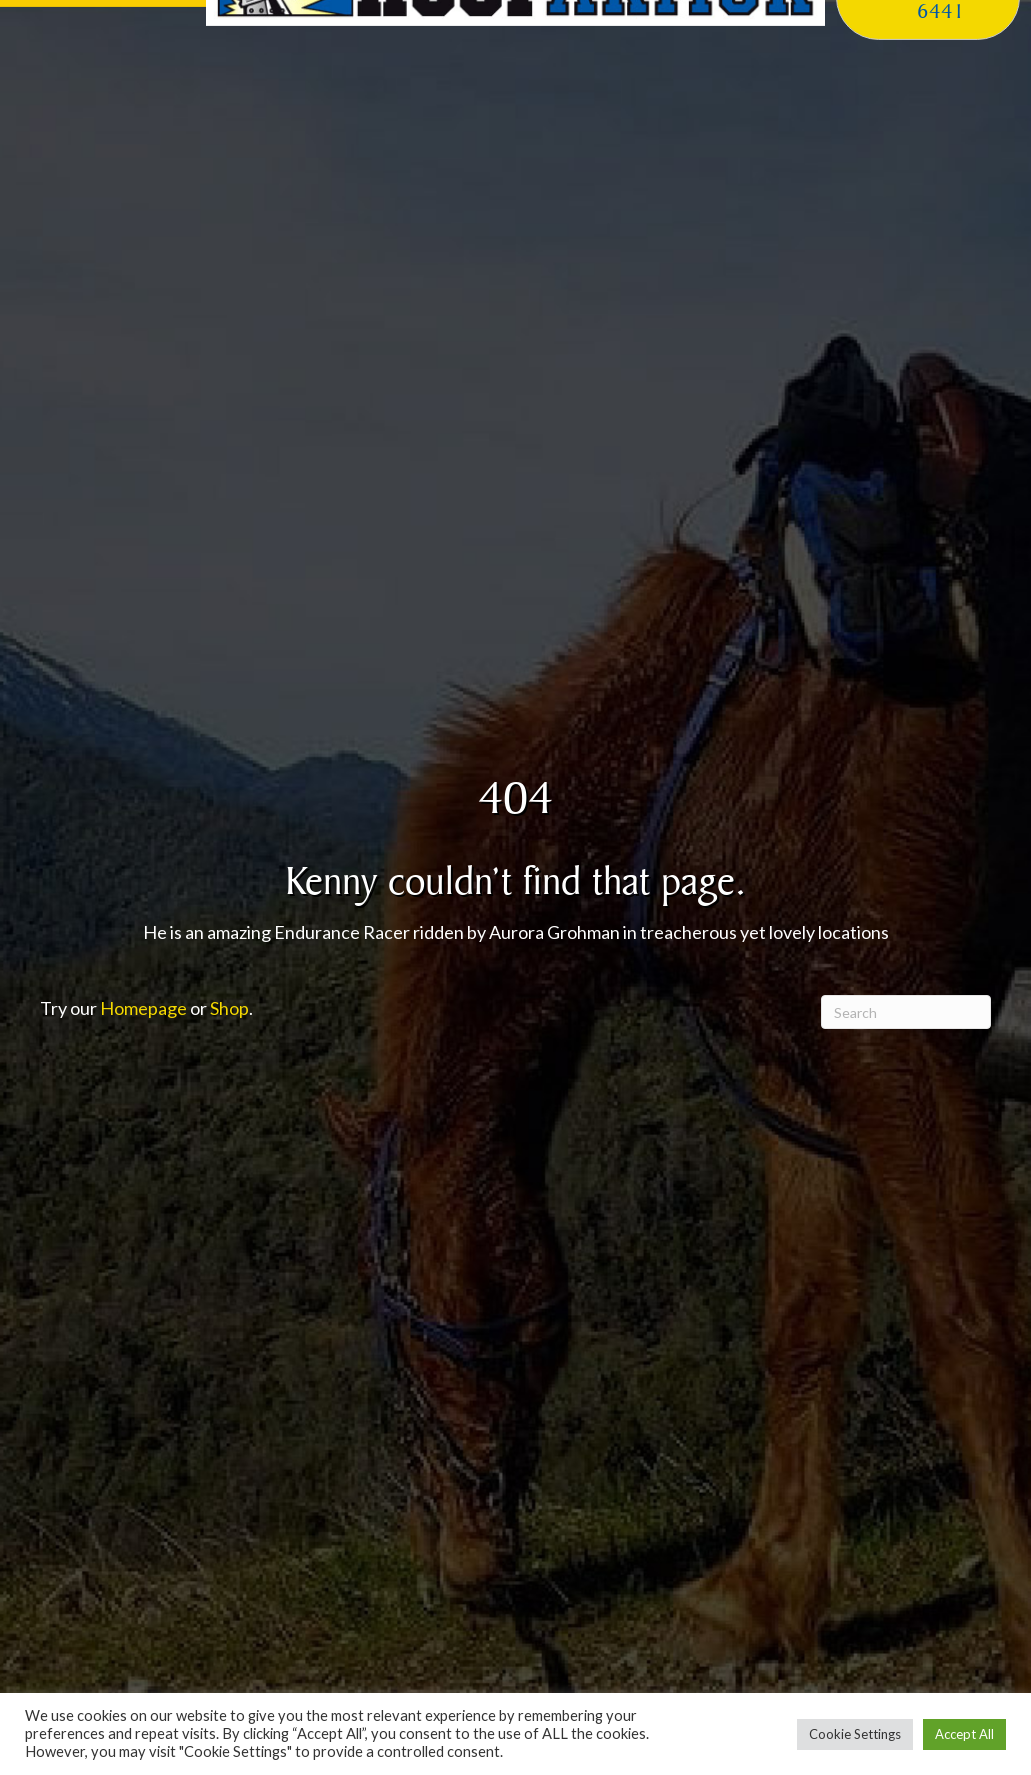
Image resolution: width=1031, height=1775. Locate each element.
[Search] (906, 1012)
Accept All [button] (964, 1734)
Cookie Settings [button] (855, 1734)
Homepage (143, 1008)
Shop (229, 1008)
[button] (103, 35)
